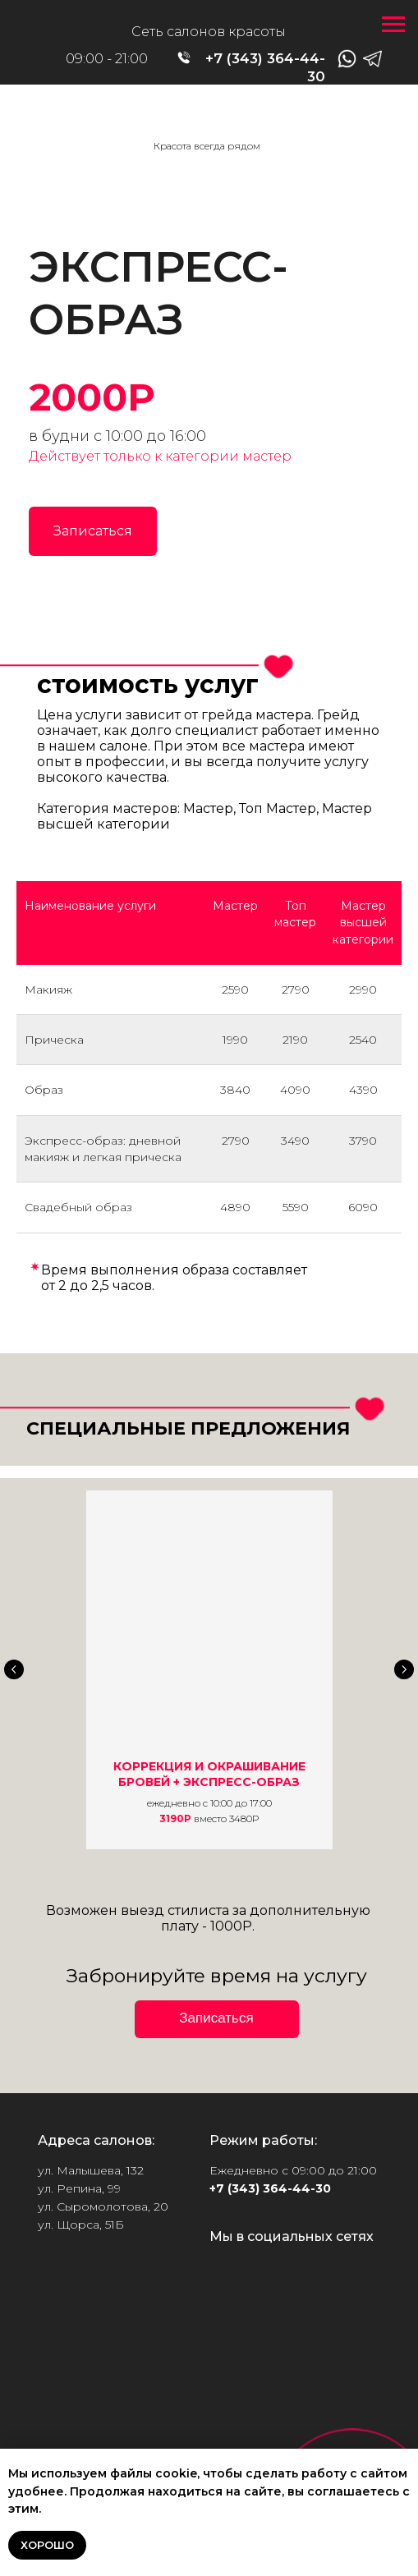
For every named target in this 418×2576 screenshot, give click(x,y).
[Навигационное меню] (393, 24)
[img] (210, 125)
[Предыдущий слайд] (14, 1669)
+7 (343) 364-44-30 (270, 2188)
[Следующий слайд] (404, 1669)
